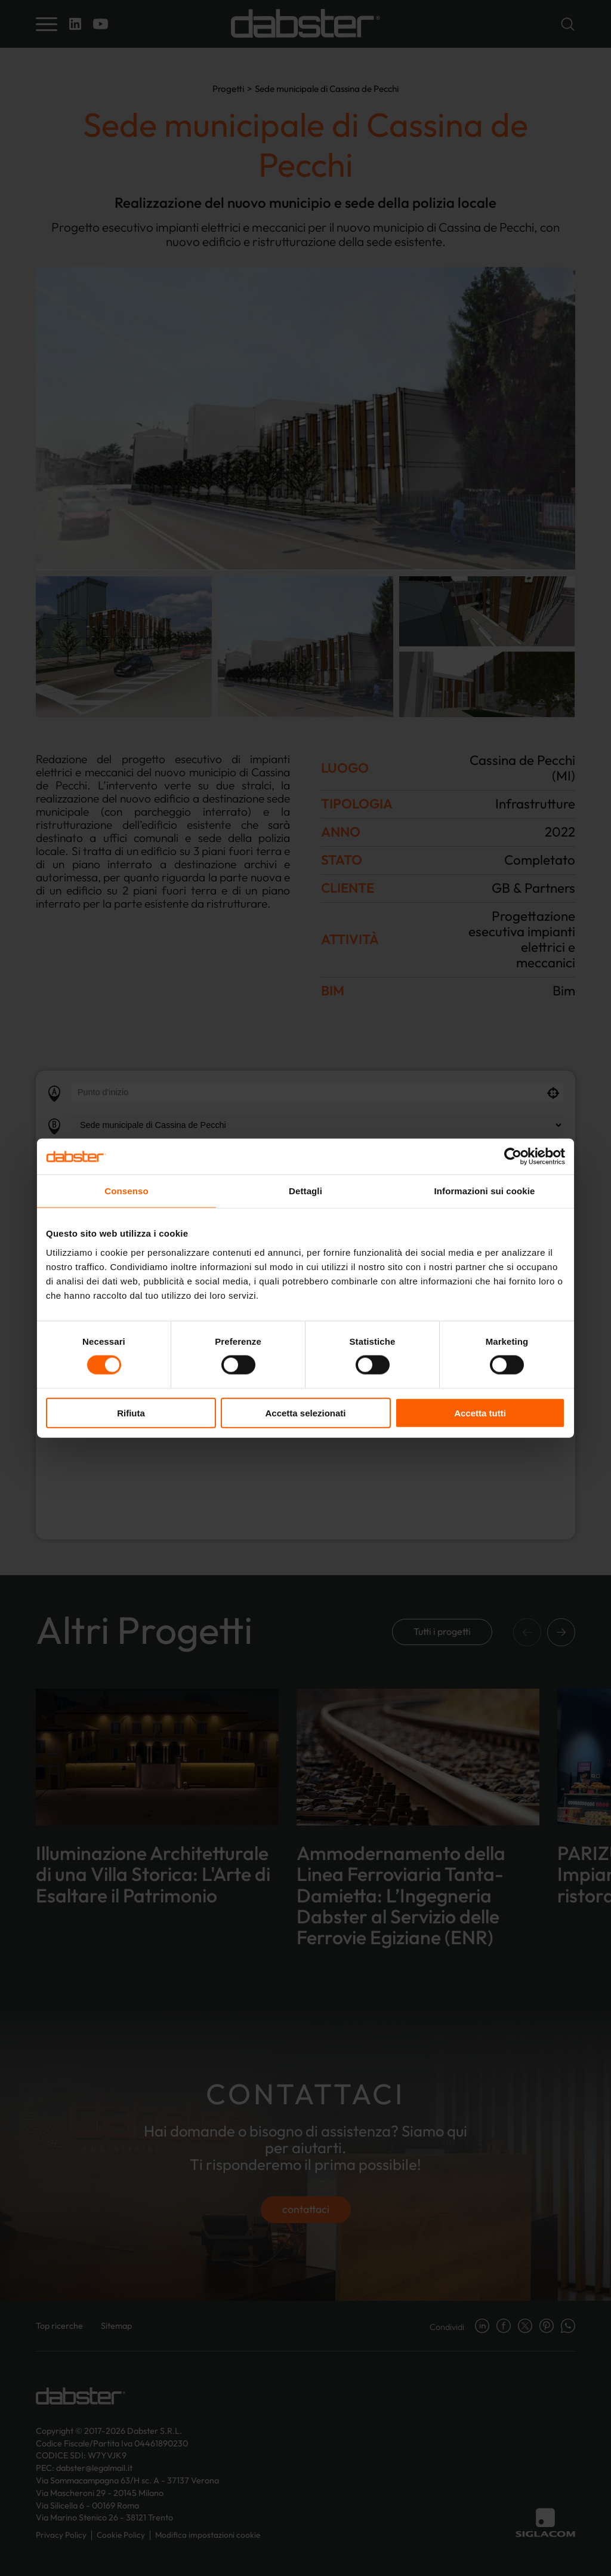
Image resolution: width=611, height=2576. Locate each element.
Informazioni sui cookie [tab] (484, 1191)
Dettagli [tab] (305, 1191)
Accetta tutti (480, 1412)
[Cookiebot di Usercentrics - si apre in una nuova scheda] (513, 1157)
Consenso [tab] (126, 1191)
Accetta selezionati (305, 1412)
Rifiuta (131, 1412)
